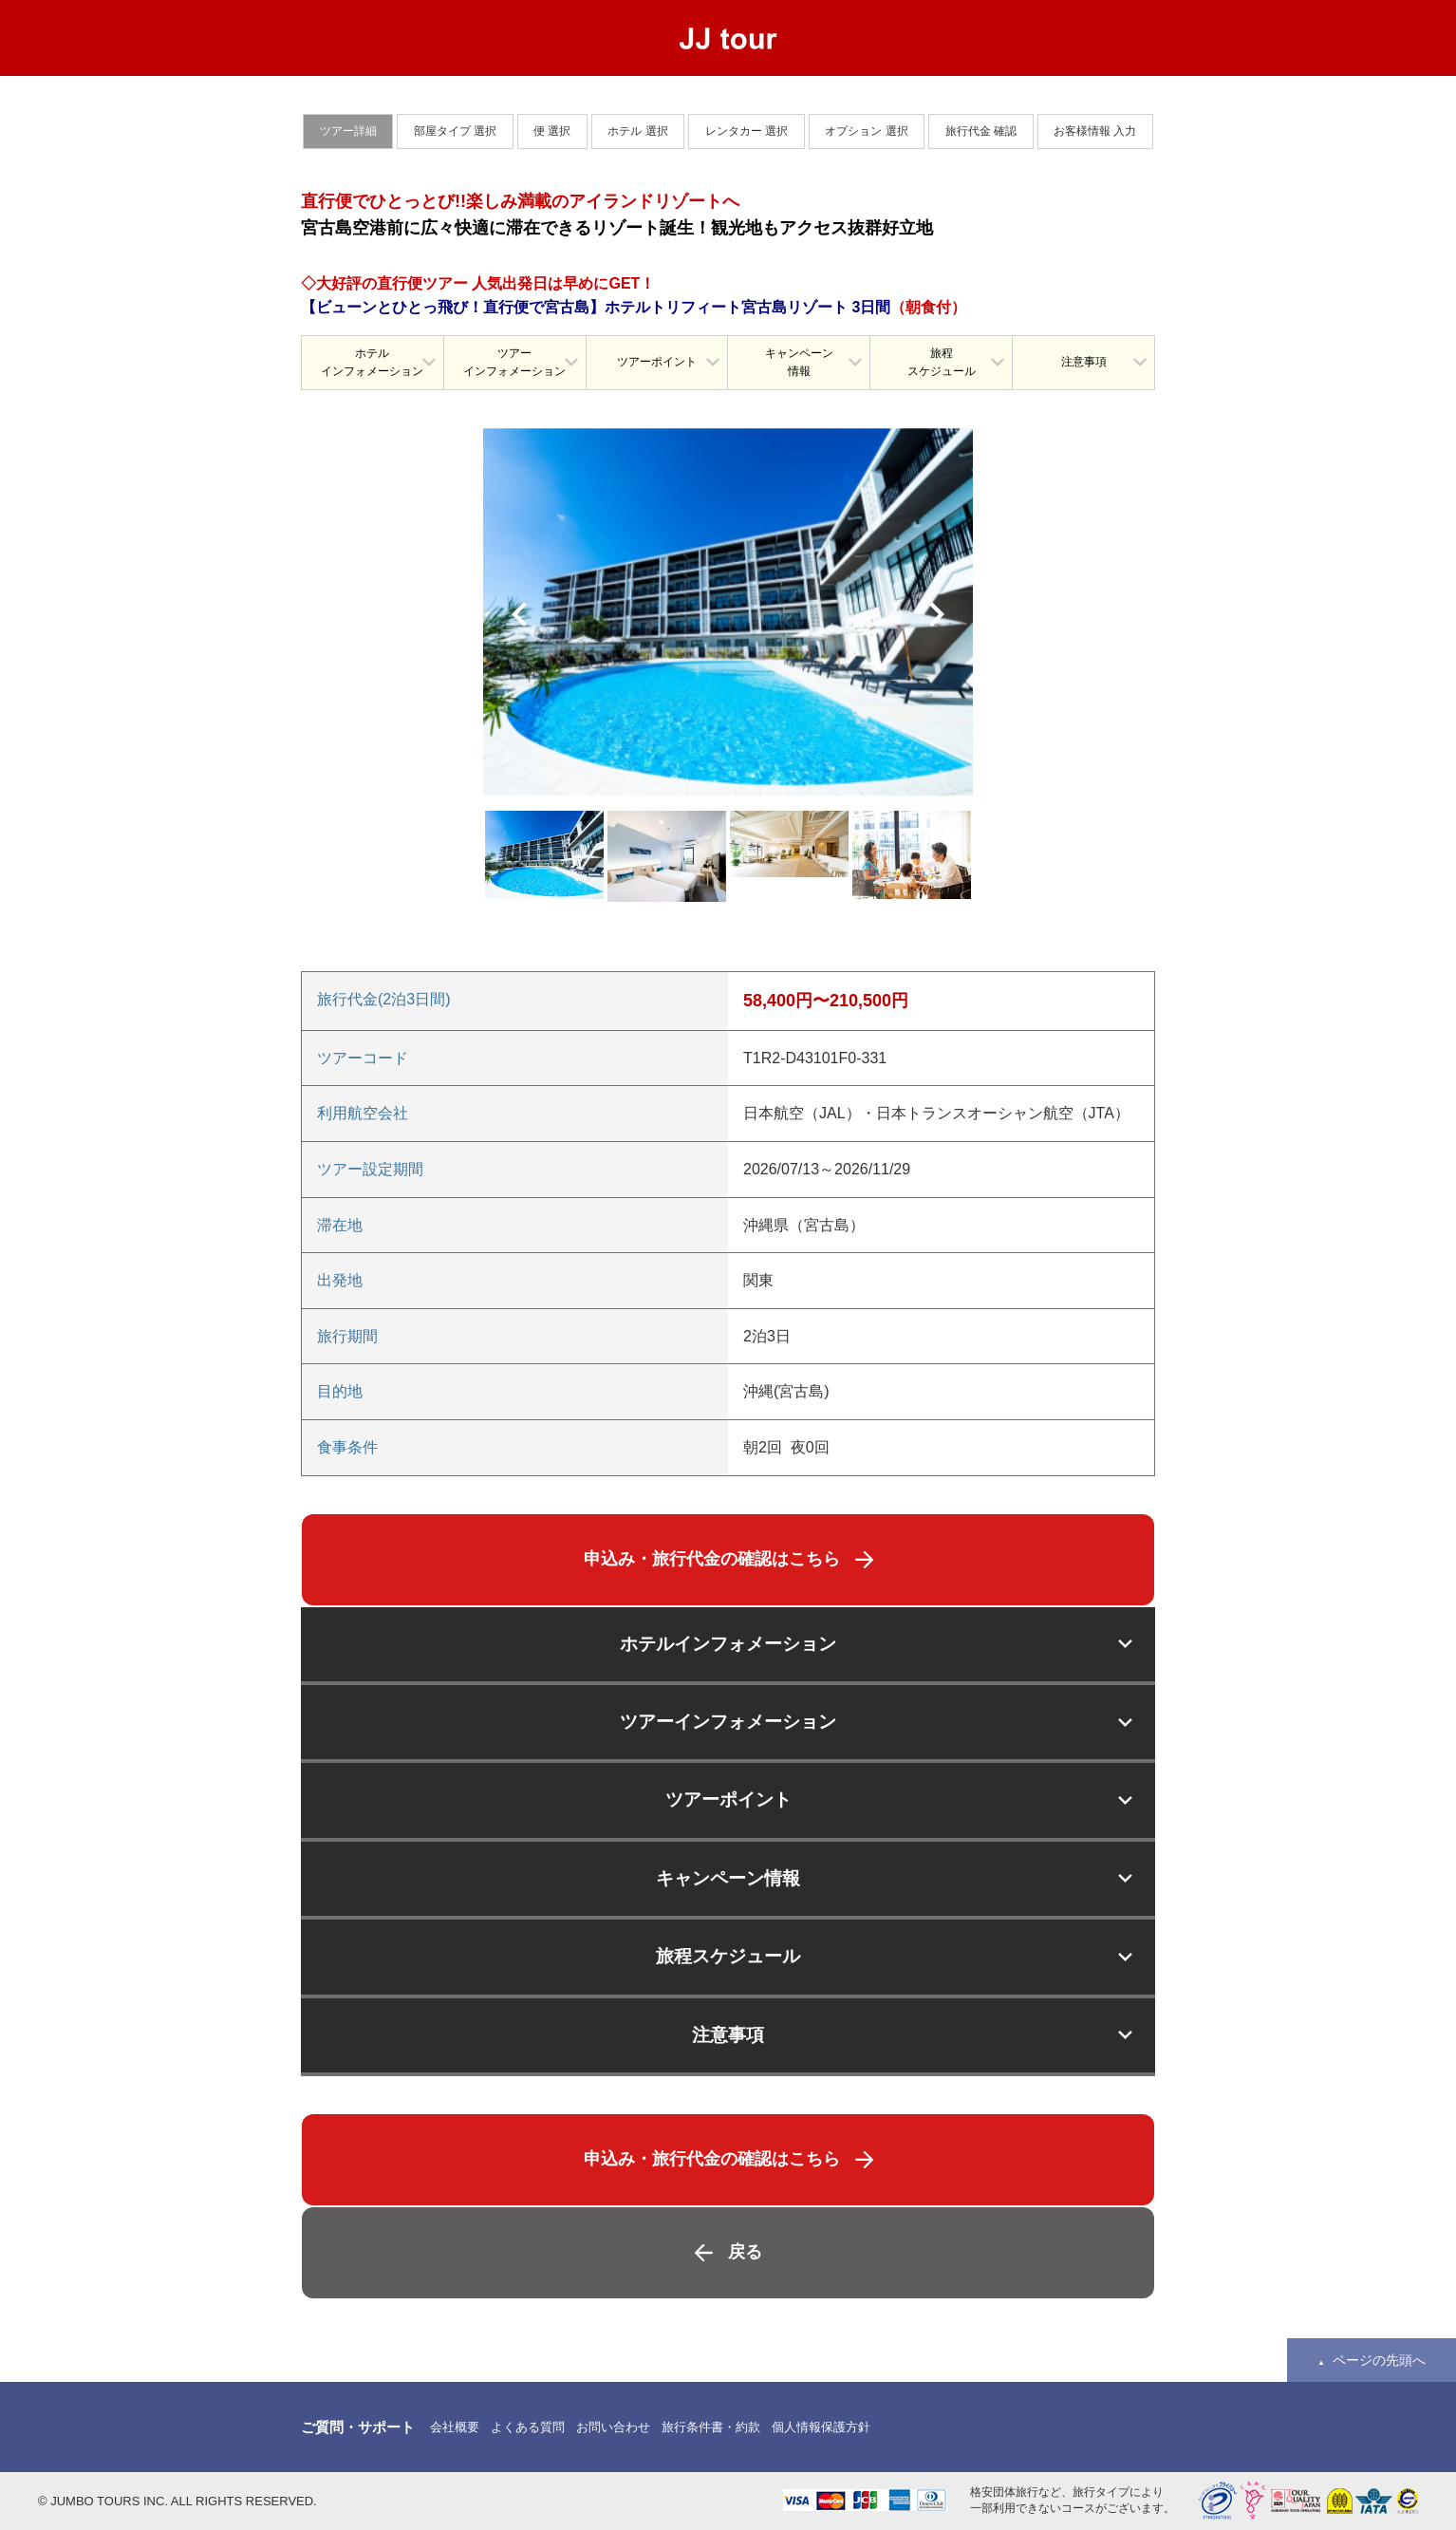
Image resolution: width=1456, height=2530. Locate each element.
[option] (728, 612)
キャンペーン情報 (799, 362)
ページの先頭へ (1379, 2360)
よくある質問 (528, 2427)
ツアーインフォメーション (514, 362)
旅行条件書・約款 (711, 2427)
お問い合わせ (613, 2427)
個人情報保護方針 (821, 2427)
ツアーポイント (657, 361)
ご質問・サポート (358, 2427)
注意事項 (1084, 361)
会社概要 (454, 2427)
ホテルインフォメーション (372, 362)
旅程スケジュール (941, 362)
